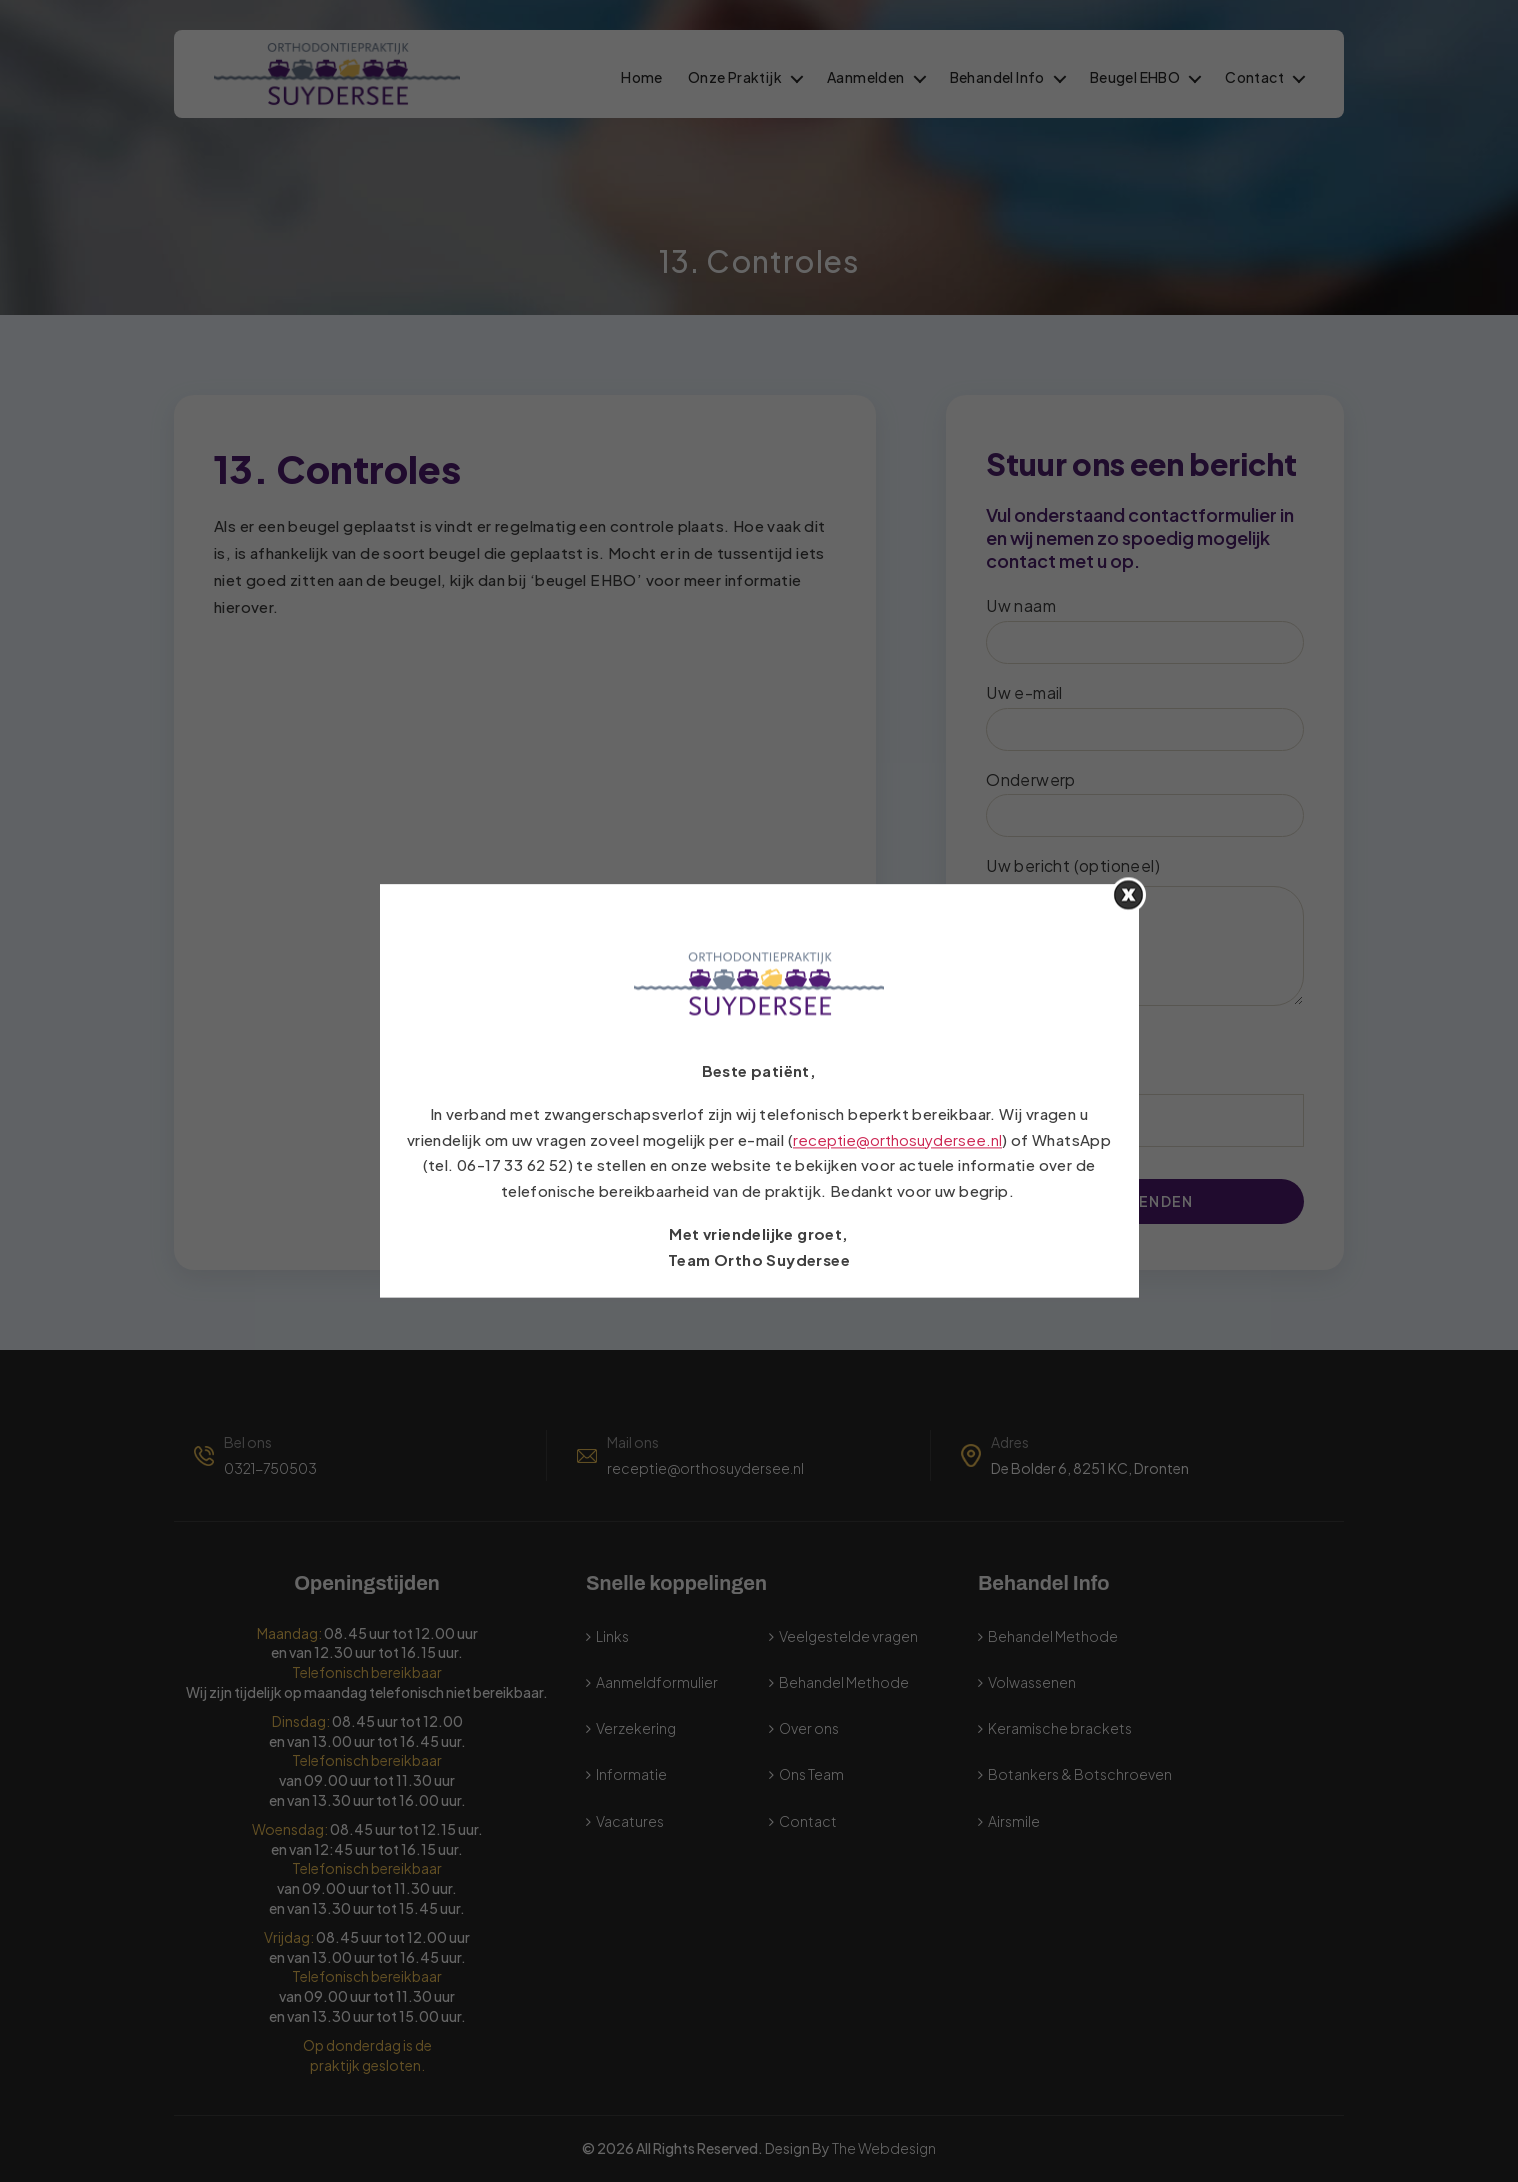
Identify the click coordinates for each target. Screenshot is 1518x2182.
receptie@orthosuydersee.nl (897, 1139)
